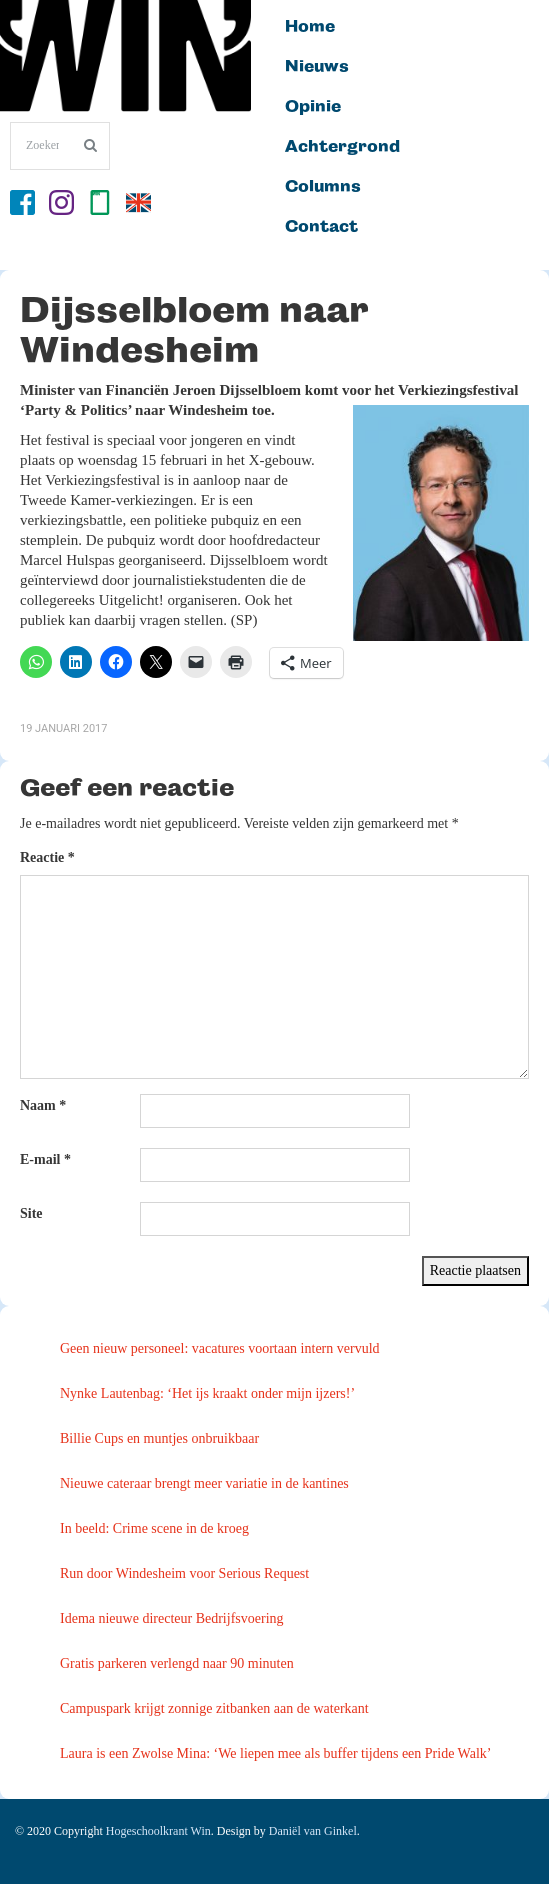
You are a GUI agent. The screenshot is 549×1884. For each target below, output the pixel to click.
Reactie (47, 857)
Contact (321, 227)
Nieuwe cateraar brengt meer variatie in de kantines (204, 1483)
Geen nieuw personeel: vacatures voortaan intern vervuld (220, 1348)
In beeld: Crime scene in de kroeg (154, 1528)
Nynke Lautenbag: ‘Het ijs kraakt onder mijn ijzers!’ (207, 1393)
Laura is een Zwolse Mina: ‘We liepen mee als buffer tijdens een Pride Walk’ (275, 1753)
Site (31, 1213)
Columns (323, 187)
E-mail (45, 1159)
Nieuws (317, 67)
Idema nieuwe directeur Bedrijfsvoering (172, 1618)
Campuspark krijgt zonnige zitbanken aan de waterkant (214, 1708)
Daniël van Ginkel (313, 1831)
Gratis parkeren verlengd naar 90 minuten (177, 1663)
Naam (43, 1105)
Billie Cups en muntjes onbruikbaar (159, 1438)
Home (310, 27)
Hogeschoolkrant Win (158, 1831)
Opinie (313, 107)
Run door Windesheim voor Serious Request (184, 1573)
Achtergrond (342, 147)
